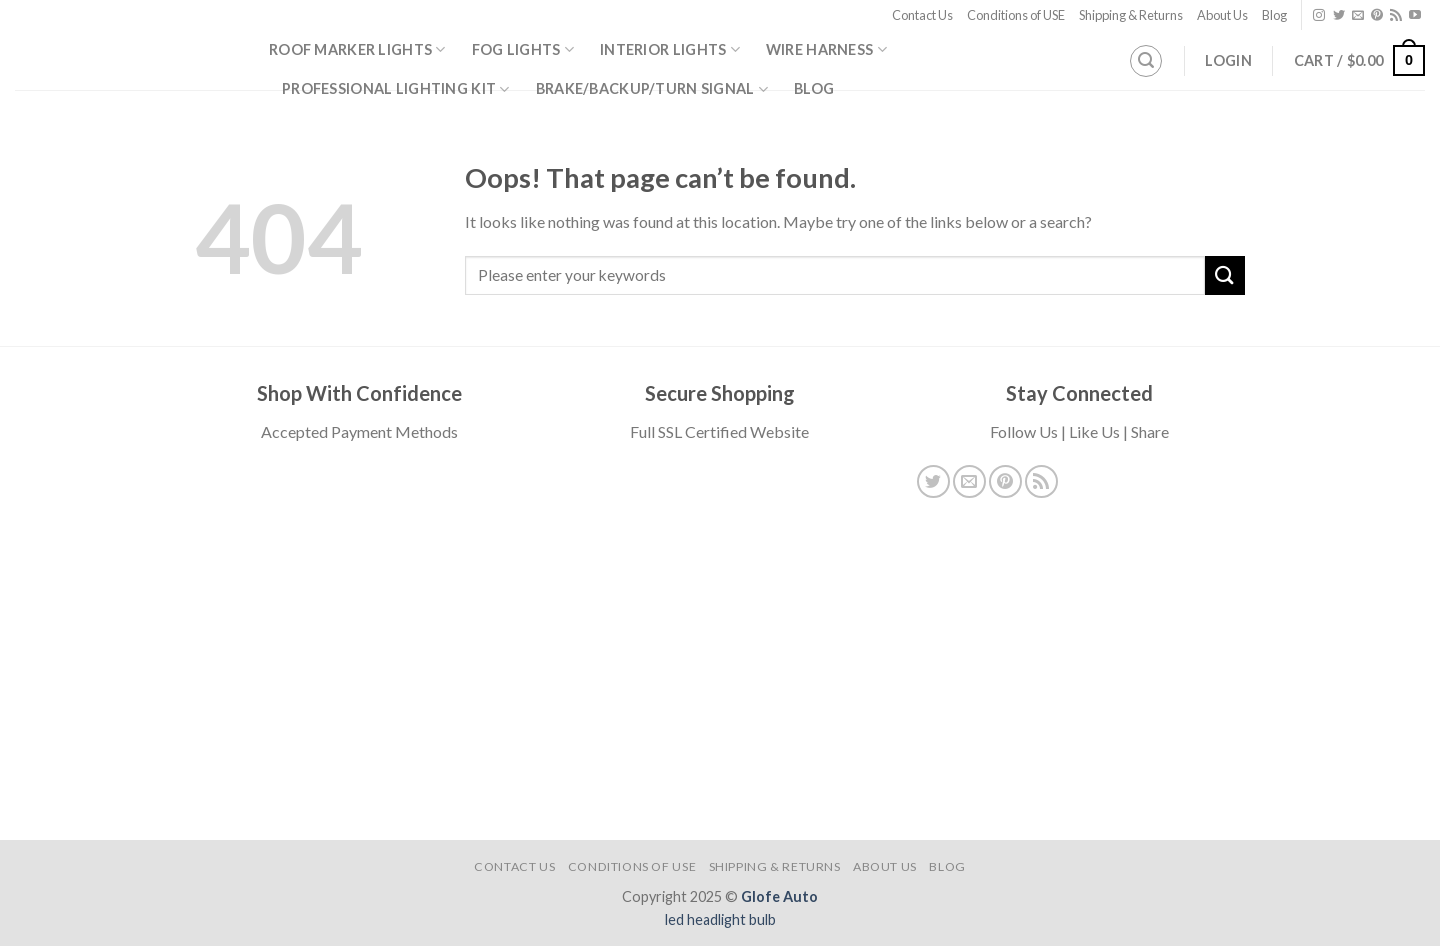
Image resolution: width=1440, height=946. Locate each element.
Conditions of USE (1016, 15)
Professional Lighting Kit (396, 89)
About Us (1222, 15)
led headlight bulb (720, 919)
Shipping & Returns (1131, 15)
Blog (1274, 15)
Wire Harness (826, 49)
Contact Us (922, 15)
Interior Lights (670, 49)
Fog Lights (523, 49)
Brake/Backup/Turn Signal (652, 89)
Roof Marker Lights (357, 49)
